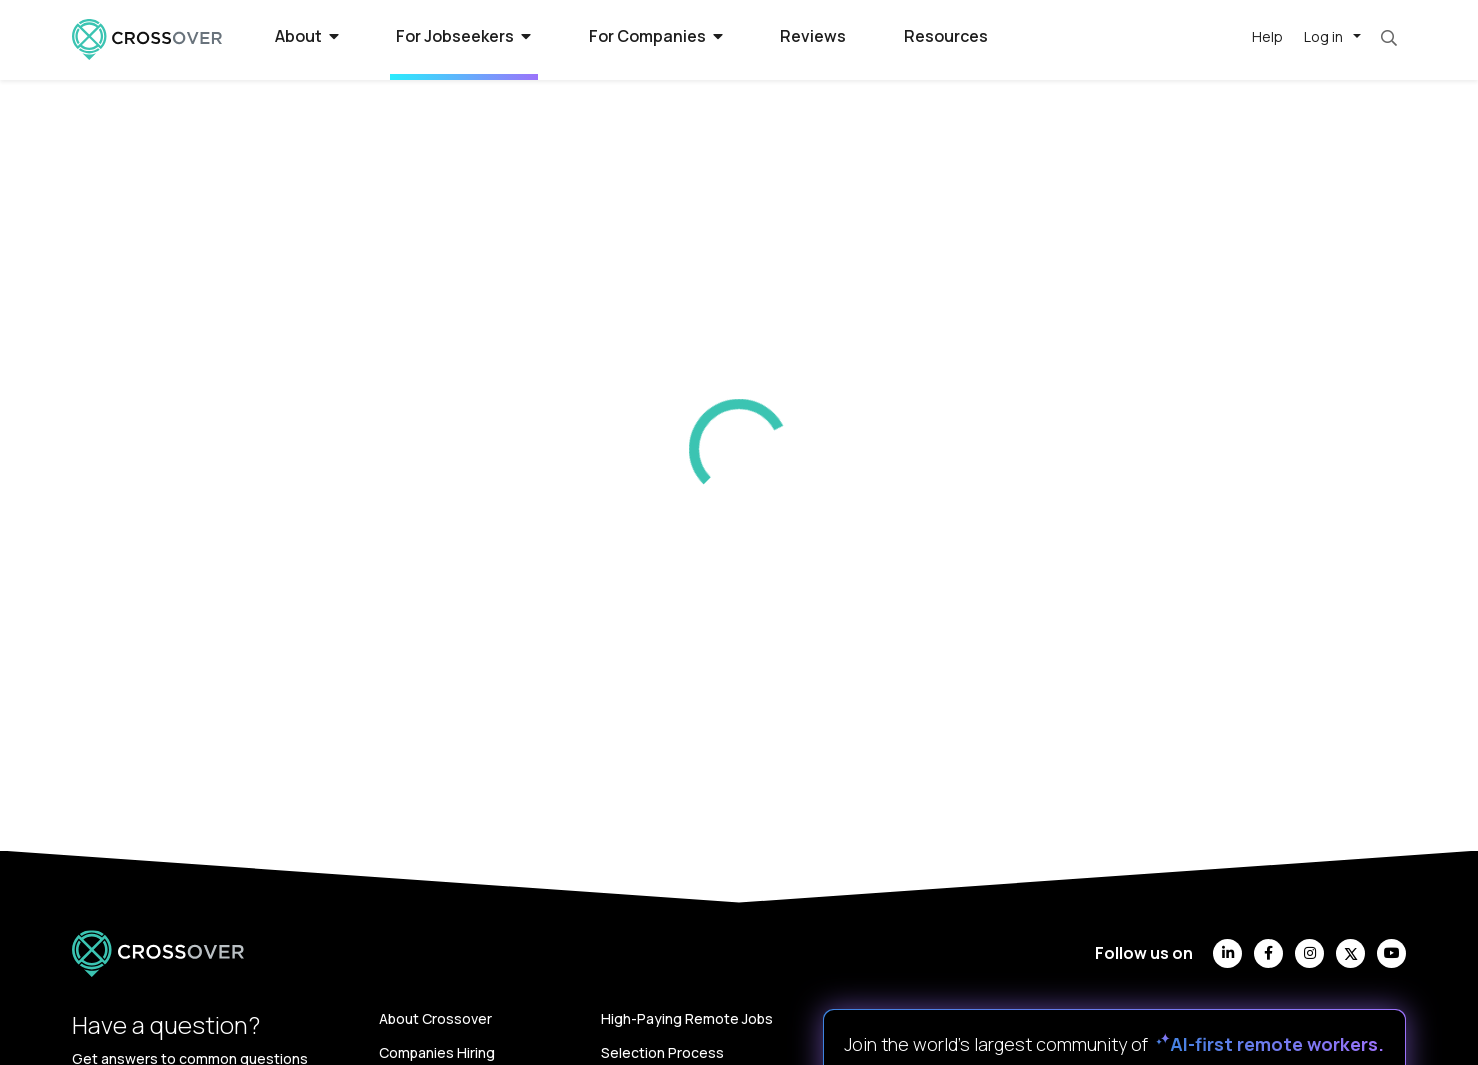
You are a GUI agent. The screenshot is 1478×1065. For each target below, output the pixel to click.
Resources (946, 36)
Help (1267, 36)
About (307, 36)
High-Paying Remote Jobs (687, 1018)
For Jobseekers (463, 36)
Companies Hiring (437, 1052)
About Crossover (435, 1018)
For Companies (656, 36)
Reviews (813, 36)
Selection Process (662, 1052)
